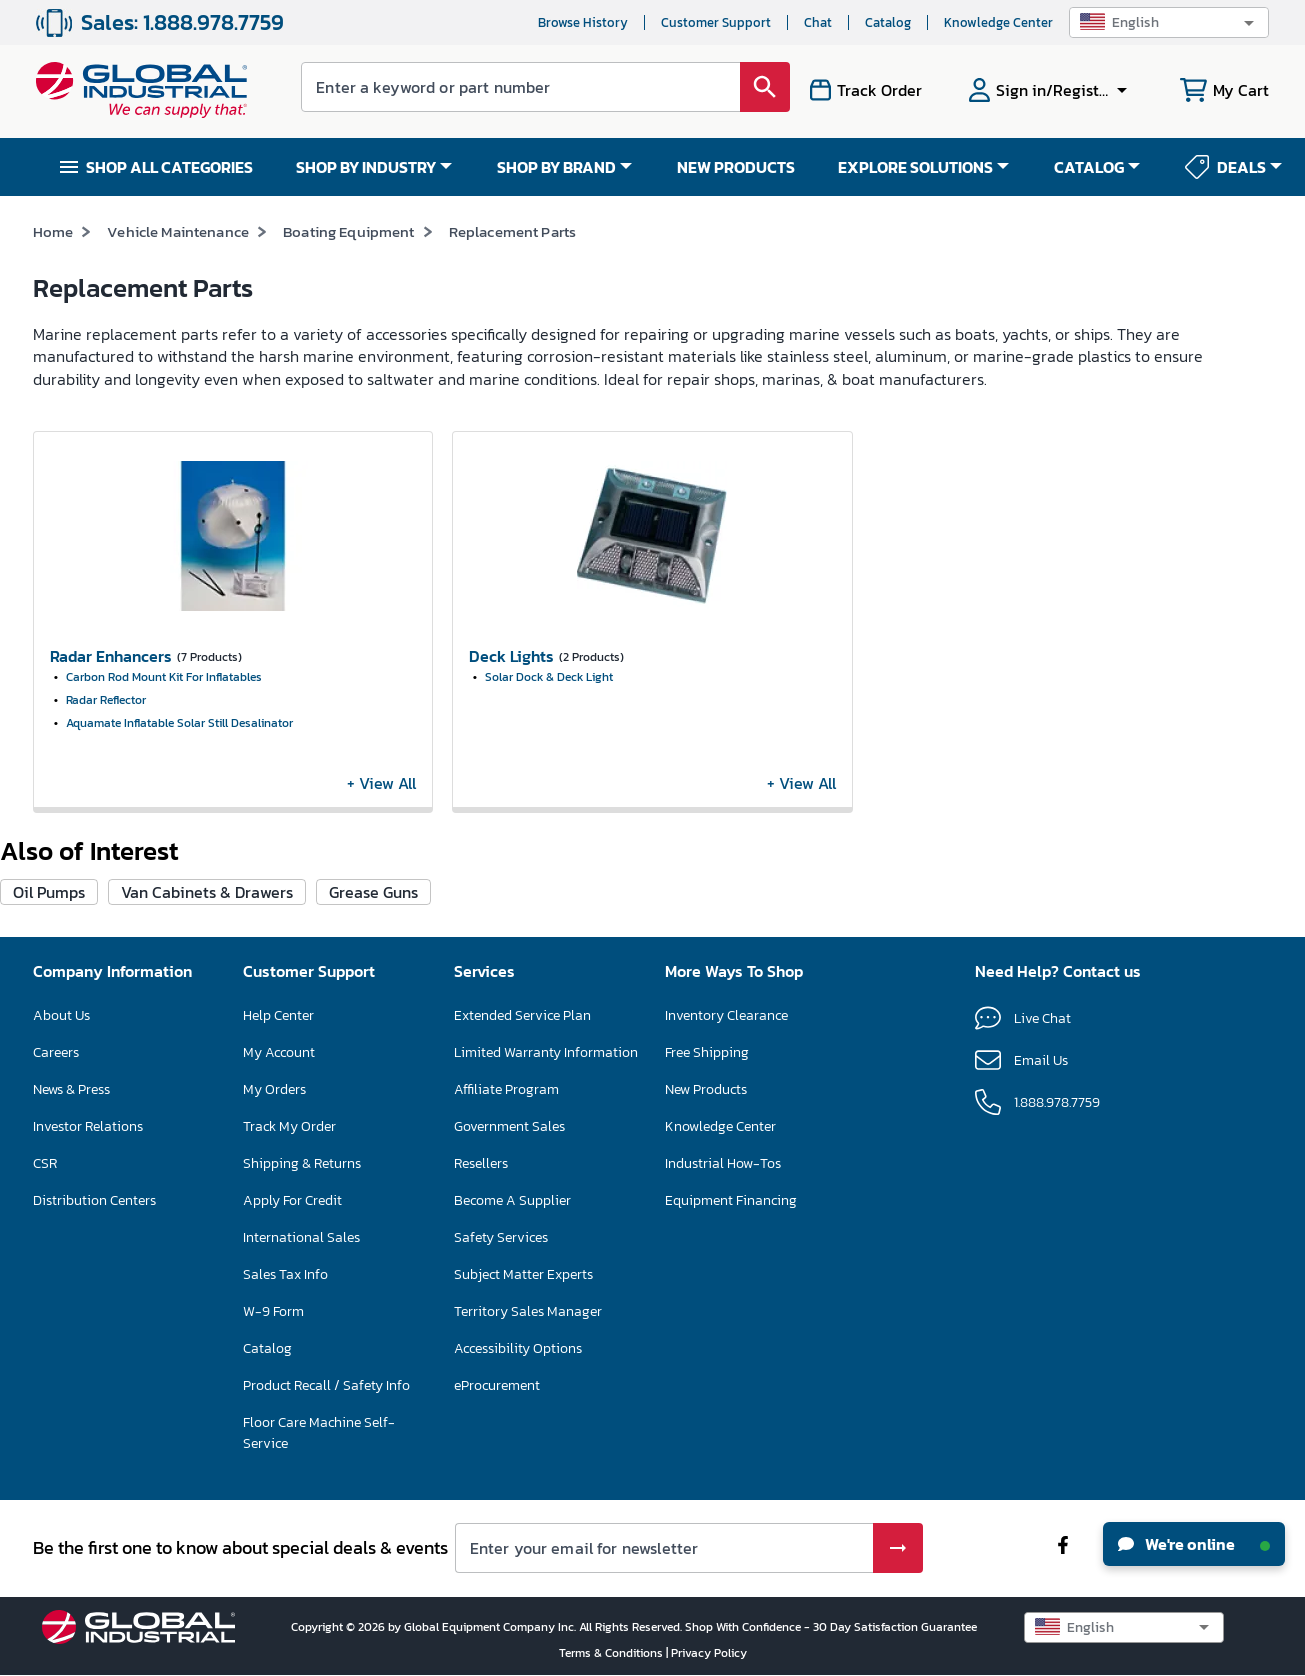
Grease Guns (373, 892)
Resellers (481, 1163)
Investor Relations (88, 1126)
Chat (818, 22)
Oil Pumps (49, 892)
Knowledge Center (998, 22)
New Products (706, 1089)
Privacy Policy (709, 1653)
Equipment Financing (731, 1200)
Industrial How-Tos (723, 1163)
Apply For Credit (292, 1200)
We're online (1194, 1544)
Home (53, 231)
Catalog (888, 22)
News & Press (71, 1089)
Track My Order (289, 1126)
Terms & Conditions (612, 1653)
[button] (1169, 22)
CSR (45, 1163)
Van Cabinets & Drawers (207, 892)
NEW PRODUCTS (736, 167)
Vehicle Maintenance (178, 231)
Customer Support (716, 22)
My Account (279, 1052)
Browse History (583, 22)
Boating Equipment (349, 231)
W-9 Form (273, 1311)
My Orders (274, 1089)
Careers (56, 1052)
